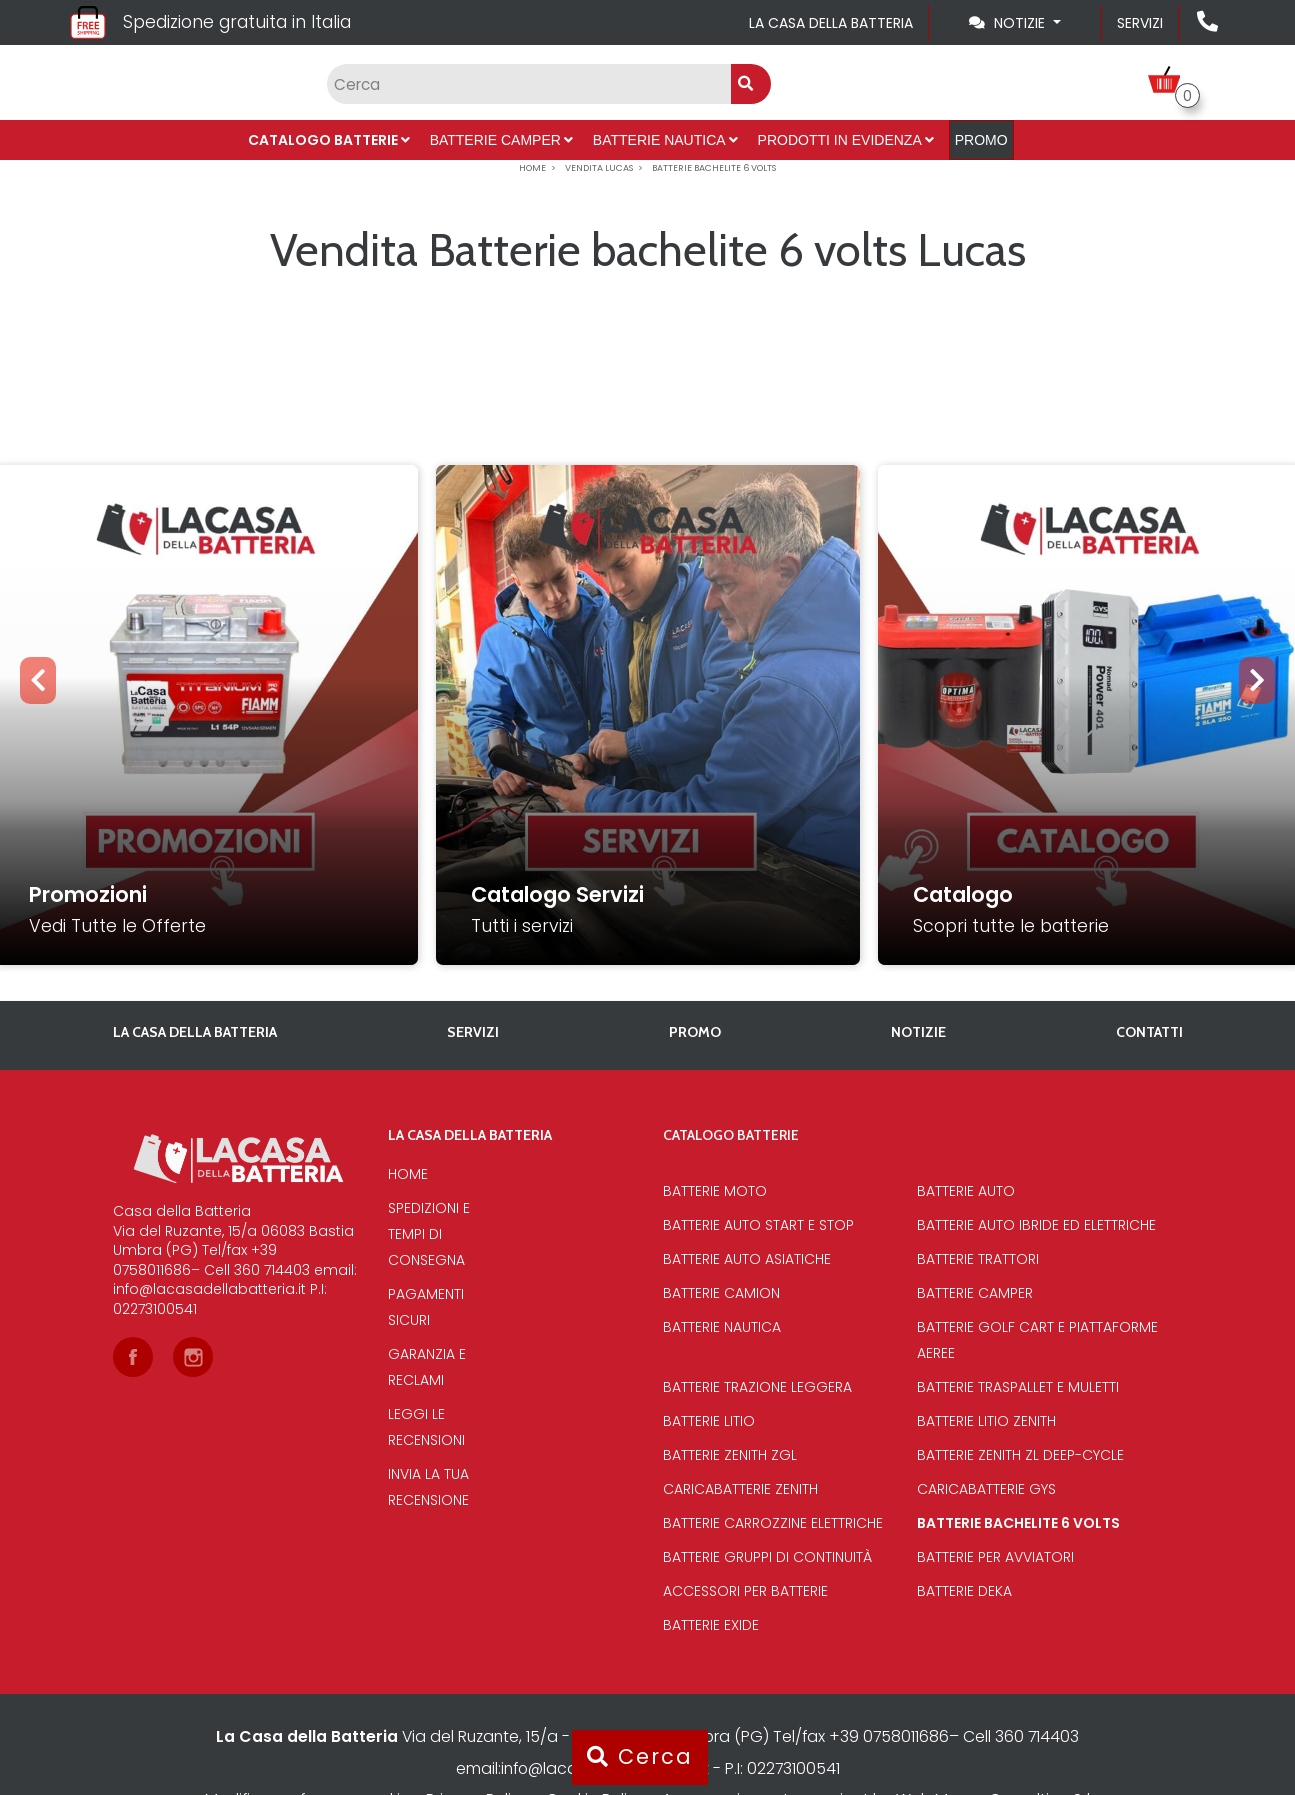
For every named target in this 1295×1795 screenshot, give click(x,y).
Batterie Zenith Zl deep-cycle (1020, 1455)
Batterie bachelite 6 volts (1018, 1523)
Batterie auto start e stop (758, 1225)
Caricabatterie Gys (986, 1489)
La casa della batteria (831, 23)
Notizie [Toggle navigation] (1009, 23)
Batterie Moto (715, 1191)
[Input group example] (529, 84)
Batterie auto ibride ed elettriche (1036, 1225)
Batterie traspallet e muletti (1018, 1387)
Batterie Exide (711, 1625)
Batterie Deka (964, 1591)
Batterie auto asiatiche (747, 1259)
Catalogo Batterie (329, 140)
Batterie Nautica (665, 140)
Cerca (640, 1756)
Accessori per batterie (745, 1591)
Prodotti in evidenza (846, 140)
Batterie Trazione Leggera (757, 1387)
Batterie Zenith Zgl (730, 1455)
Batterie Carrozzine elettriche (773, 1523)
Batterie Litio (709, 1421)
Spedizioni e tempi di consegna (429, 1234)
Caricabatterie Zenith (740, 1489)
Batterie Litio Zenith (986, 1421)
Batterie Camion (721, 1293)
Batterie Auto (966, 1191)
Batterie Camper (501, 140)
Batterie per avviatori (995, 1557)
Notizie (918, 1032)
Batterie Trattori (978, 1259)
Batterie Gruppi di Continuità (767, 1557)
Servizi (1140, 23)
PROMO (981, 140)
